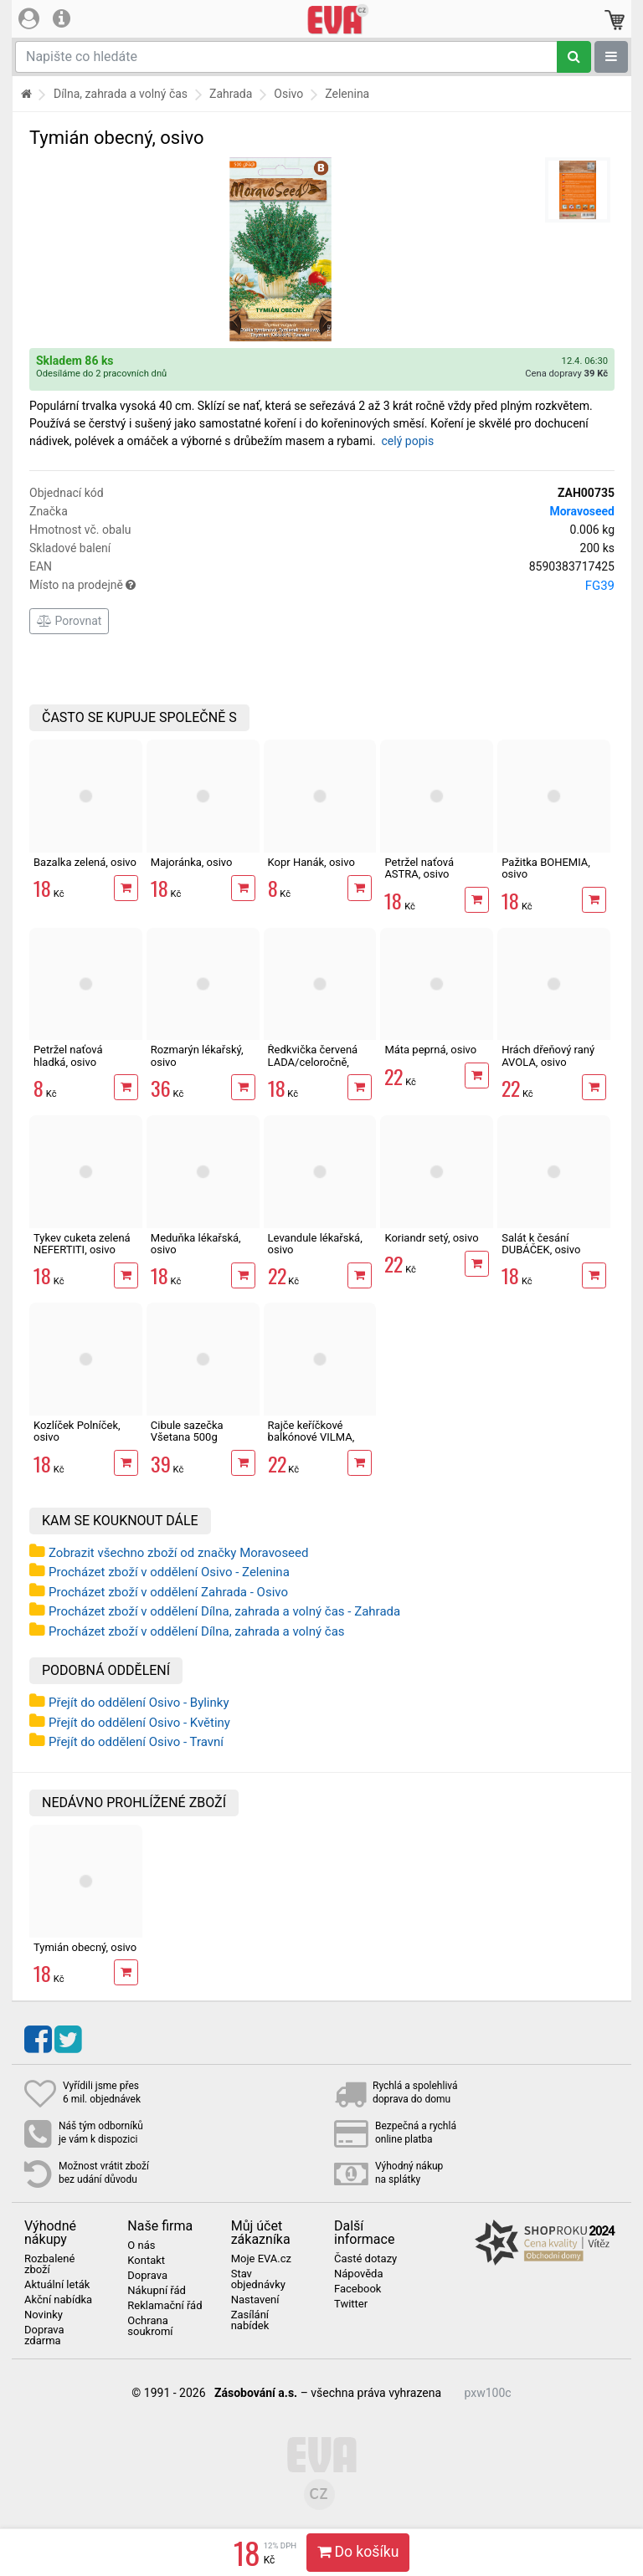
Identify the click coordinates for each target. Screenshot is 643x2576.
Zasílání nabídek (250, 2320)
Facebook (357, 2289)
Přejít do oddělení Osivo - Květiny (139, 1722)
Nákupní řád (156, 2291)
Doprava (147, 2276)
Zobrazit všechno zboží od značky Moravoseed (179, 1552)
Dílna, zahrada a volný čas (121, 93)
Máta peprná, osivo (430, 1049)
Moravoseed (582, 511)
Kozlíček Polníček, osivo (77, 1431)
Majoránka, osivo (192, 862)
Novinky (43, 2315)
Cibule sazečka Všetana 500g (187, 1431)
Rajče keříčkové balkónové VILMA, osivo (311, 1437)
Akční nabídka (58, 2300)
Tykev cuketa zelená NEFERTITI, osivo (82, 1244)
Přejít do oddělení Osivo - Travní (136, 1741)
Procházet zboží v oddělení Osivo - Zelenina (169, 1572)
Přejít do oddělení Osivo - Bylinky (139, 1702)
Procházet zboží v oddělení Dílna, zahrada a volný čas (197, 1631)
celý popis (408, 441)
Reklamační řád (164, 2306)
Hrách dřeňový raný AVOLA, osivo (548, 1055)
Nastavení (255, 2300)
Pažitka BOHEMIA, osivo (546, 868)
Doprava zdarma (44, 2335)
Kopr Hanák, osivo (311, 862)
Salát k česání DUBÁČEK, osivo (541, 1244)
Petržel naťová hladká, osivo (68, 1055)
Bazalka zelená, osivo (84, 862)
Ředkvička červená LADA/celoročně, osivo (313, 1061)
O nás (141, 2245)
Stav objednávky (258, 2279)
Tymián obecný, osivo (84, 1947)
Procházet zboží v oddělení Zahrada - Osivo (168, 1592)
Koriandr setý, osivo (431, 1238)
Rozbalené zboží (49, 2264)
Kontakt (146, 2260)
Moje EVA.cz (261, 2259)
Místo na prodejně (322, 585)
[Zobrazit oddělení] (611, 57)
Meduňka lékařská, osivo (196, 1244)
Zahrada (230, 93)
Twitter (351, 2304)
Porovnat (69, 620)
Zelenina (347, 93)
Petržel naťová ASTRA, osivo (419, 868)
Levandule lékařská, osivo (315, 1244)
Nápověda (358, 2274)
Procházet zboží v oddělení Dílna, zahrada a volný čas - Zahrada (224, 1611)
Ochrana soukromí (149, 2326)
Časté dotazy (365, 2259)
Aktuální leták (57, 2285)
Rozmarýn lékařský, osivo (197, 1055)
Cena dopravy (566, 373)
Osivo (288, 93)
